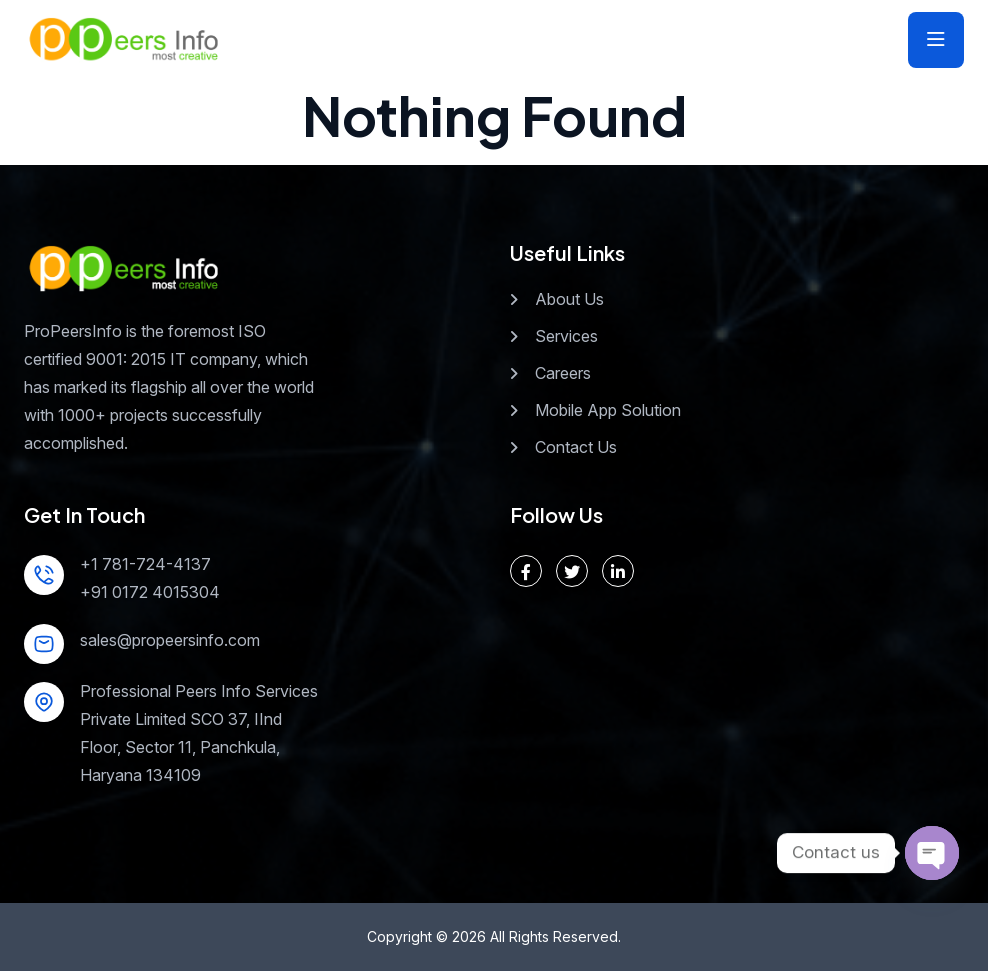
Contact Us (576, 447)
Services (566, 336)
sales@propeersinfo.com (170, 640)
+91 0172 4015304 (150, 592)
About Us (569, 299)
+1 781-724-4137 (145, 564)
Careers (563, 373)
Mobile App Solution (608, 410)
